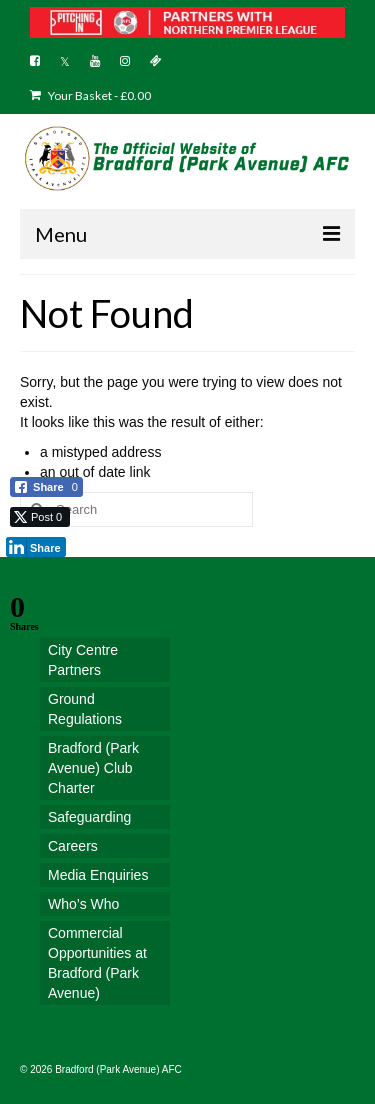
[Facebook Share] (46, 487)
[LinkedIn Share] (36, 547)
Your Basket (90, 95)
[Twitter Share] (40, 517)
